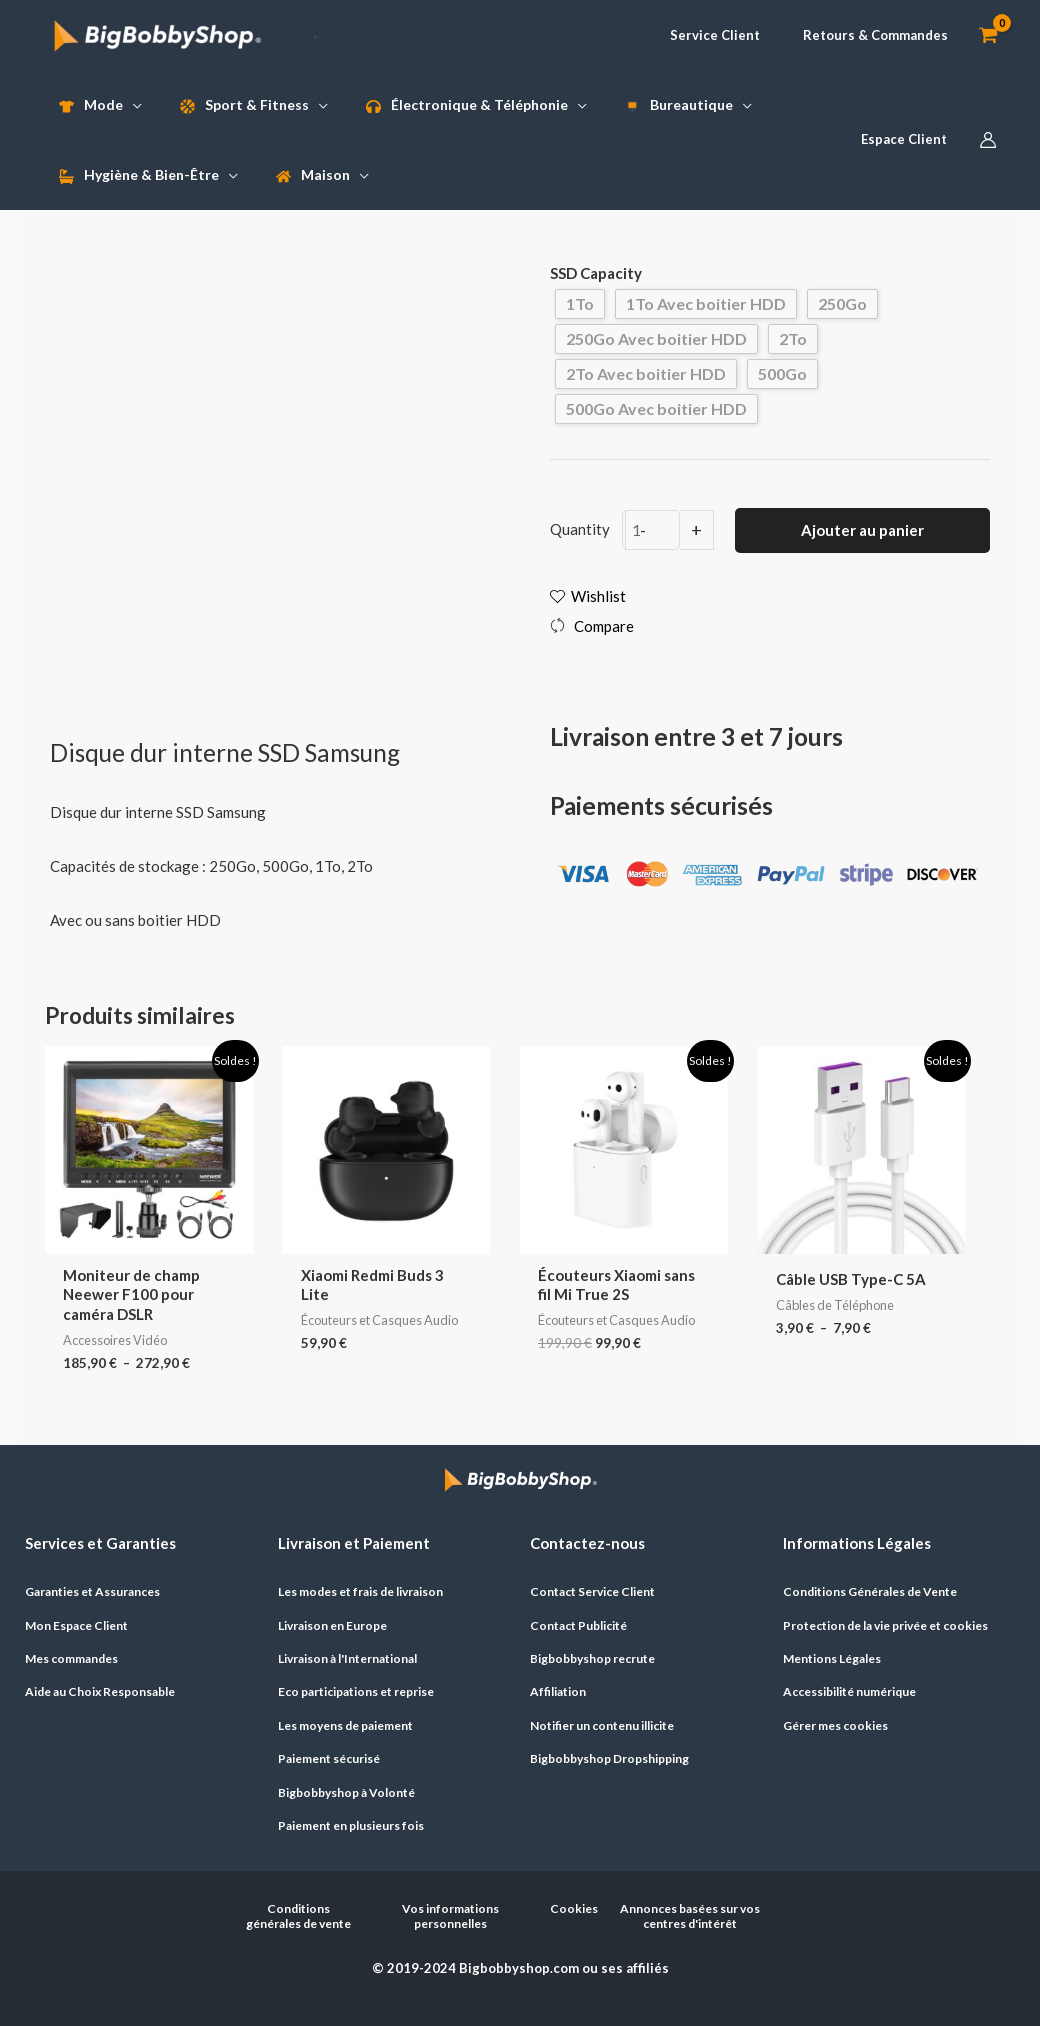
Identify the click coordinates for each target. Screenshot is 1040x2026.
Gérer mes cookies (835, 1725)
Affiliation (558, 1691)
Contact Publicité (578, 1625)
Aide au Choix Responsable (100, 1691)
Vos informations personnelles (450, 1916)
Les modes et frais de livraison (360, 1591)
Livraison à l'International (347, 1658)
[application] (132, 104)
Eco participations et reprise (356, 1691)
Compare (604, 626)
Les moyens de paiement (345, 1725)
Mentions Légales (832, 1658)
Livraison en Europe (332, 1625)
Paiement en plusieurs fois (351, 1825)
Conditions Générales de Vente (870, 1591)
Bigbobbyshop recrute (592, 1658)
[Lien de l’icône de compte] (988, 140)
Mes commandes (71, 1658)
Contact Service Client (592, 1591)
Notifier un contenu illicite (602, 1725)
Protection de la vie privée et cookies (885, 1625)
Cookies (574, 1908)
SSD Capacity (596, 273)
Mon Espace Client (76, 1625)
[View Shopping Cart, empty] (988, 35)
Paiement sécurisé (329, 1758)
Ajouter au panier (862, 530)
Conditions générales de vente (298, 1916)
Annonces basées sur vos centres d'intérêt (690, 1916)
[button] (706, 35)
